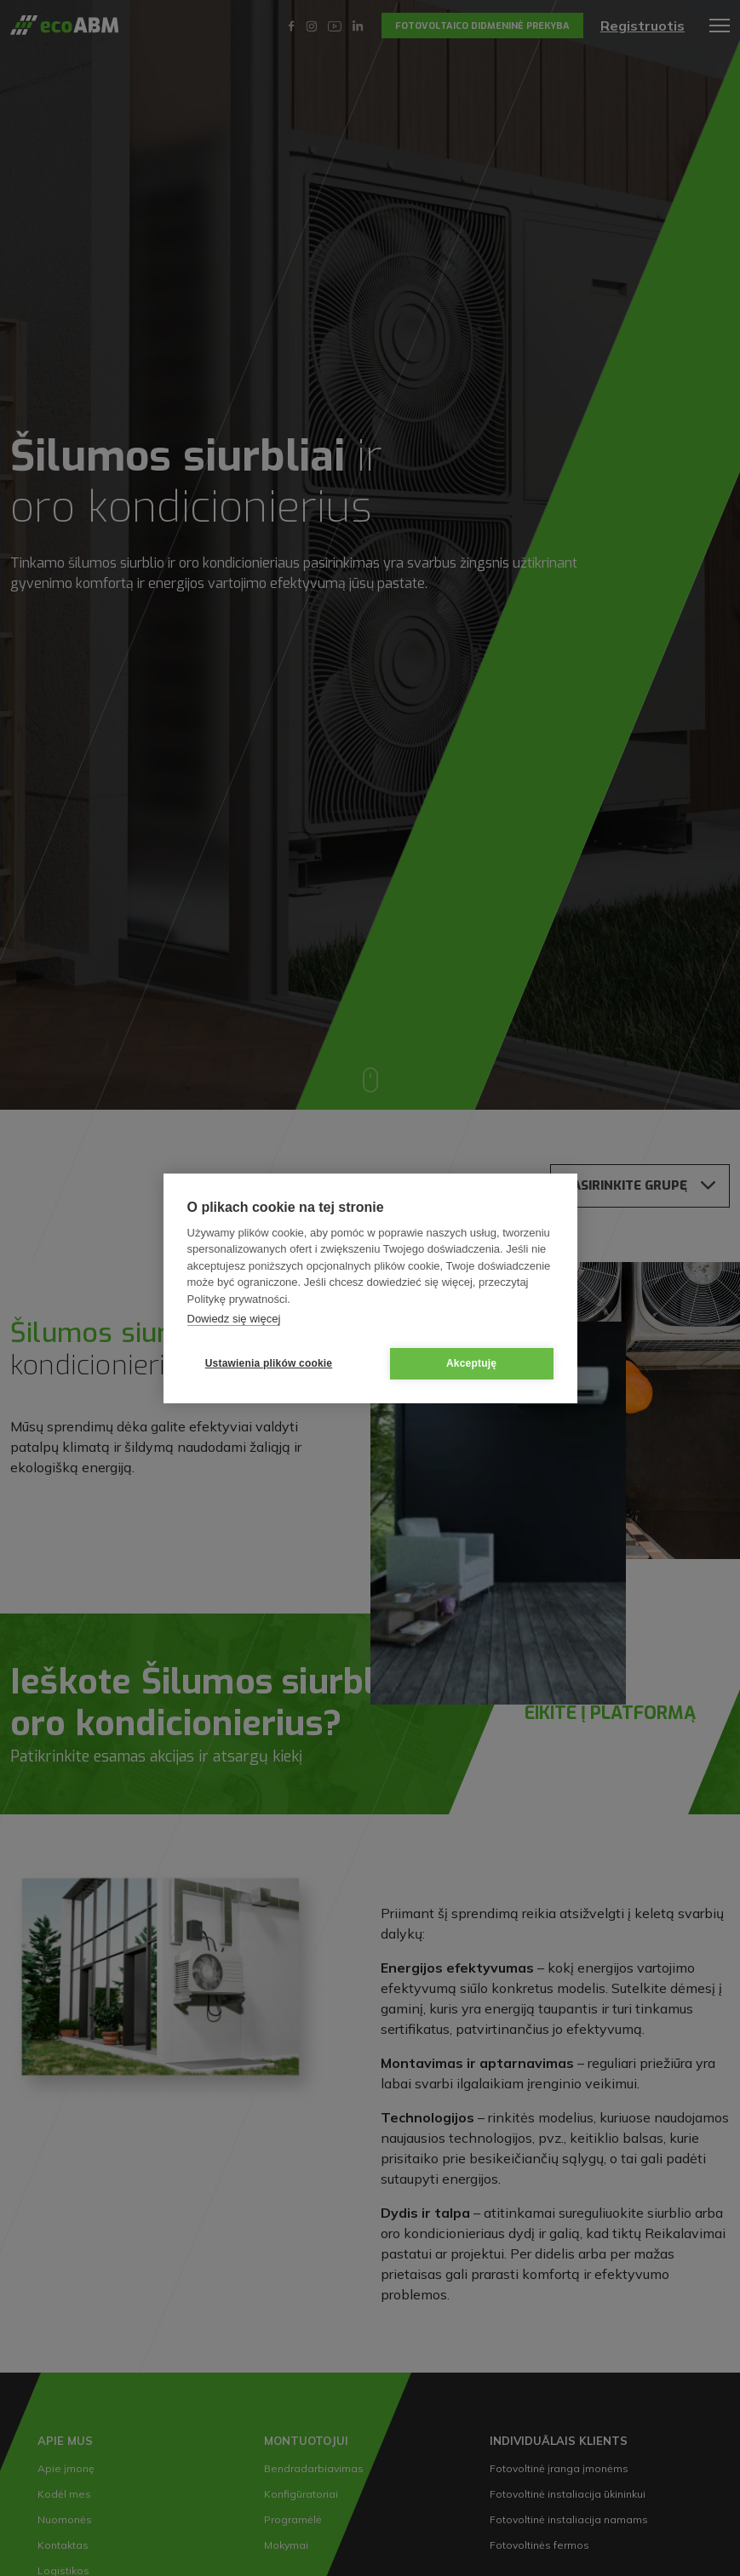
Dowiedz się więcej (234, 1318)
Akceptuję (471, 1363)
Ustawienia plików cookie (269, 1363)
